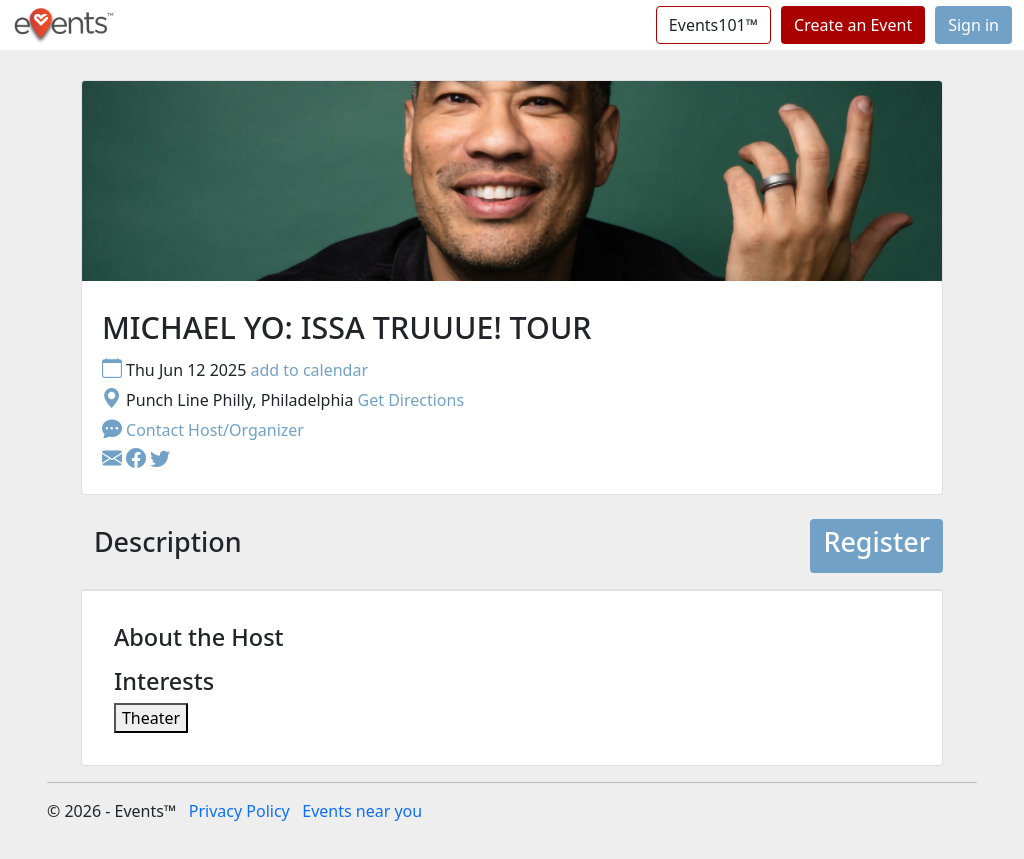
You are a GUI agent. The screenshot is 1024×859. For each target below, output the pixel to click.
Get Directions (411, 400)
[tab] (168, 546)
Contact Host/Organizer (203, 430)
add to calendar (309, 370)
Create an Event (853, 25)
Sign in (973, 25)
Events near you (362, 811)
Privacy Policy (239, 811)
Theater (151, 718)
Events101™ (713, 25)
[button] (138, 460)
